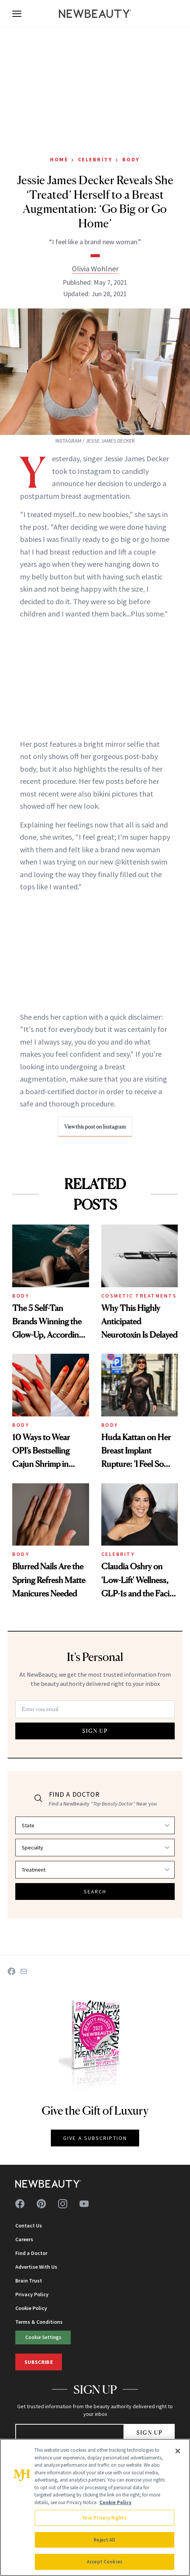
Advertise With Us (36, 2266)
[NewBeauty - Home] (95, 14)
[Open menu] (17, 14)
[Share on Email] (24, 1971)
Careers (24, 2239)
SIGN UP (95, 1731)
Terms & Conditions (39, 2321)
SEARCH (95, 1891)
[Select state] (95, 1825)
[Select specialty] (95, 1847)
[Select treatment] (95, 1869)
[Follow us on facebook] (19, 2203)
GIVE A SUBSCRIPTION (95, 2138)
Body (131, 159)
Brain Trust (28, 2280)
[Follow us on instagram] (62, 2203)
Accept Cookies (104, 2561)
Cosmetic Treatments (139, 1295)
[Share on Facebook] (11, 1971)
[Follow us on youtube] (84, 2203)
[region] (95, 2507)
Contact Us (28, 2225)
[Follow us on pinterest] (41, 2203)
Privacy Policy (32, 2294)
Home (59, 159)
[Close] (177, 2451)
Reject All (104, 2540)
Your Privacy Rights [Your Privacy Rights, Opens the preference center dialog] (104, 2517)
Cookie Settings (43, 2337)
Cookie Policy (31, 2308)
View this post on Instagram (95, 1126)
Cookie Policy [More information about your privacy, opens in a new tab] (115, 2502)
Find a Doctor (31, 2253)
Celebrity (95, 159)
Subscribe (38, 2362)
